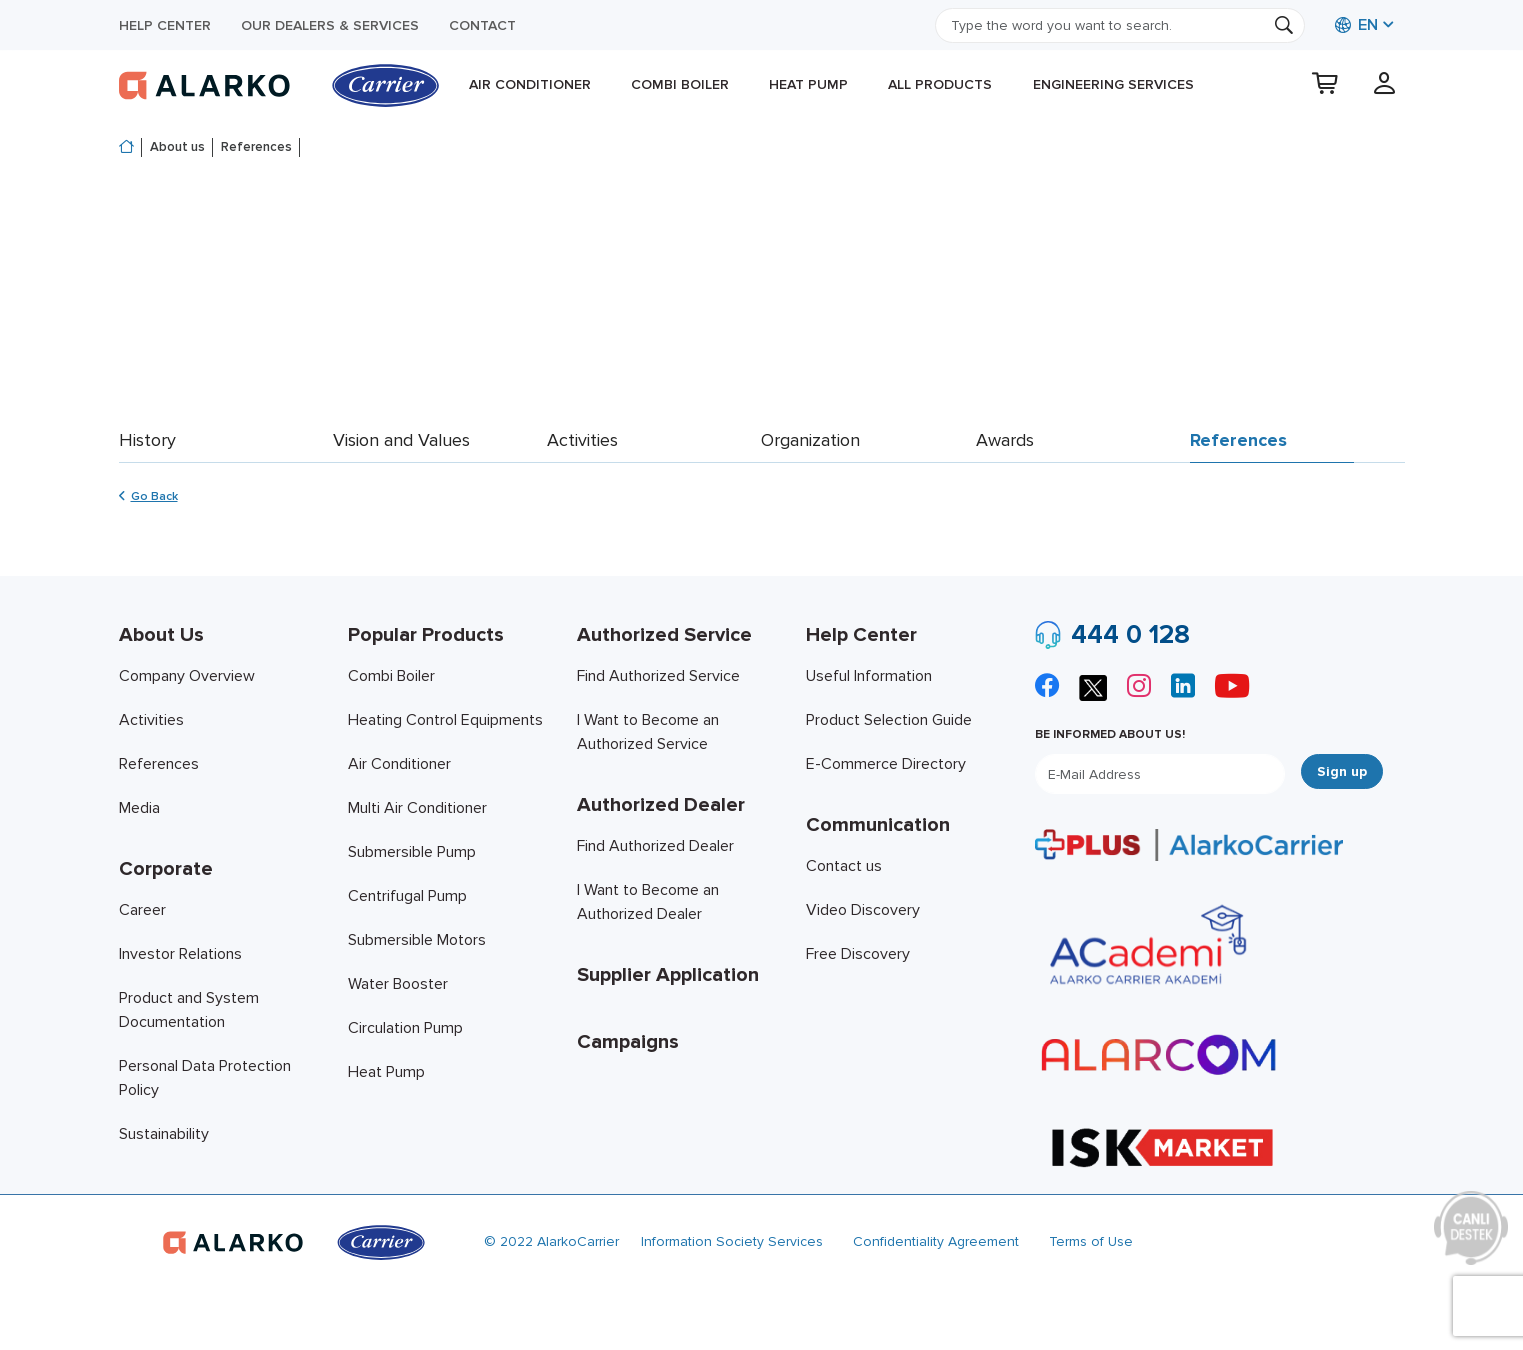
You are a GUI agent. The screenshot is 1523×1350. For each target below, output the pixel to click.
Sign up (1342, 771)
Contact (482, 25)
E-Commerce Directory (886, 764)
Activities (582, 440)
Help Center (165, 25)
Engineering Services (1113, 84)
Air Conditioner (530, 84)
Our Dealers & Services (330, 25)
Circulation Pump (405, 1028)
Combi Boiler (680, 84)
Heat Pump (808, 84)
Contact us (844, 866)
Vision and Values (401, 440)
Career (142, 910)
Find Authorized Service (658, 676)
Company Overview (187, 676)
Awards (1005, 440)
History (147, 440)
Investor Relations (180, 954)
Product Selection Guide (889, 720)
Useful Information (869, 676)
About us (177, 147)
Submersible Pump (412, 852)
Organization (810, 440)
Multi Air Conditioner (417, 808)
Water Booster (398, 984)
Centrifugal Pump (407, 896)
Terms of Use (1091, 1241)
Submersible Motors (417, 940)
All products (940, 84)
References (256, 147)
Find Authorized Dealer (655, 846)
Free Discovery (858, 954)
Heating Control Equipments (445, 720)
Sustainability (164, 1134)
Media (139, 808)
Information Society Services (732, 1241)
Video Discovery (863, 910)
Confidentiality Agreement (936, 1241)
